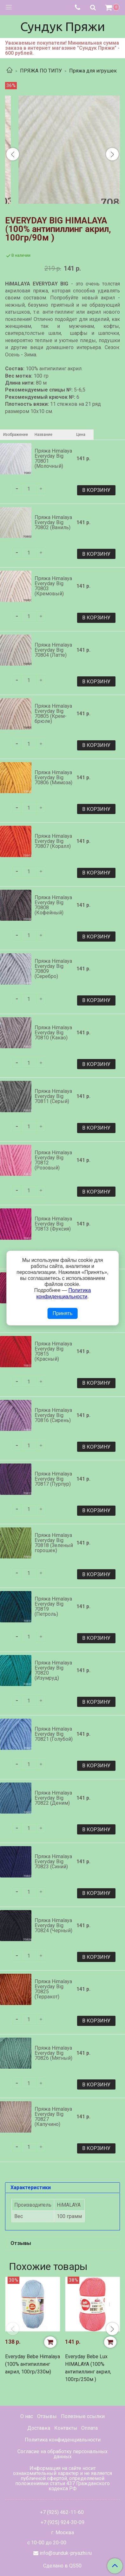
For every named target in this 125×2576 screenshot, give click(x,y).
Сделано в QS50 (62, 2565)
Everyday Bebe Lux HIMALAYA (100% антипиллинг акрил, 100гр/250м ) (88, 2367)
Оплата (89, 2428)
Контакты (65, 2428)
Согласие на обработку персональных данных (62, 2454)
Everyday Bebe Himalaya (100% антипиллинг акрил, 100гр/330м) (32, 2364)
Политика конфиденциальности (63, 2440)
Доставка (38, 2428)
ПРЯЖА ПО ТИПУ (41, 71)
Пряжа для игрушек (93, 71)
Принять (63, 1313)
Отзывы (47, 2416)
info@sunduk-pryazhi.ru (66, 2553)
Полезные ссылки (83, 2416)
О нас (26, 2416)
